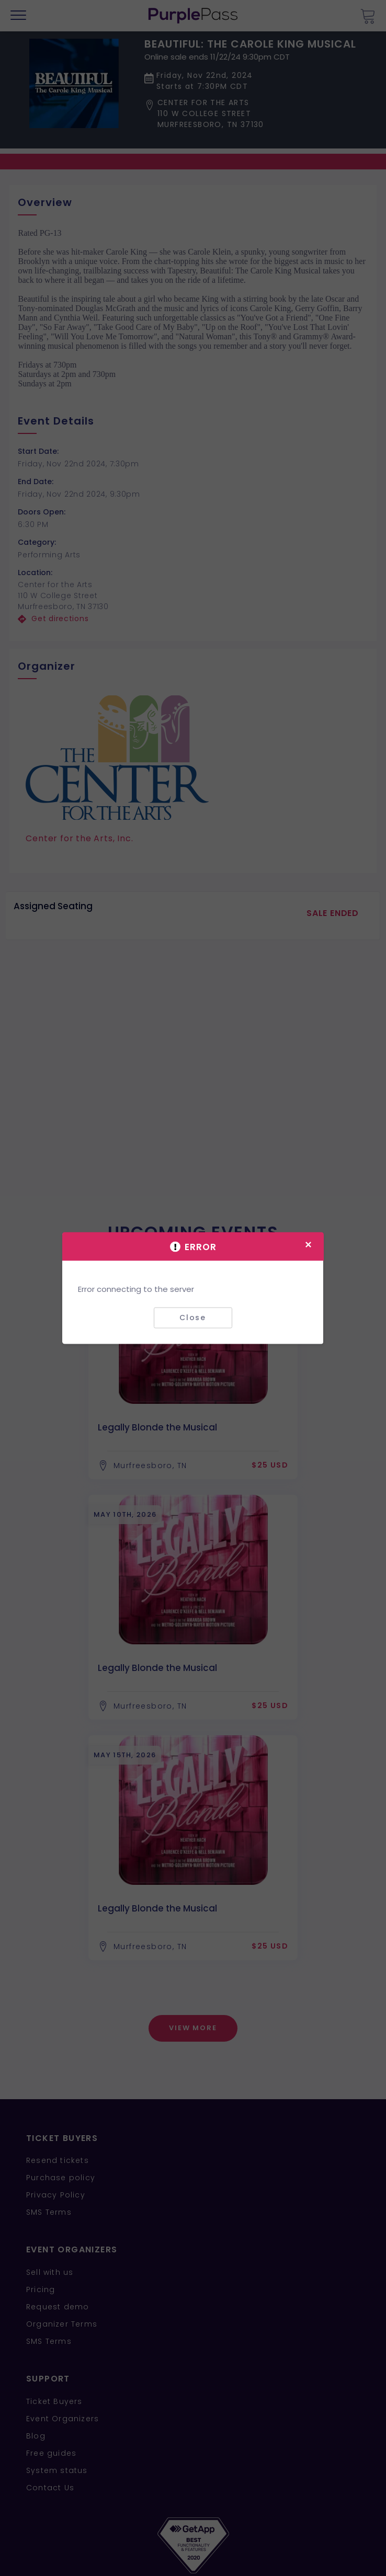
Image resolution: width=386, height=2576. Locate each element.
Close (192, 1317)
